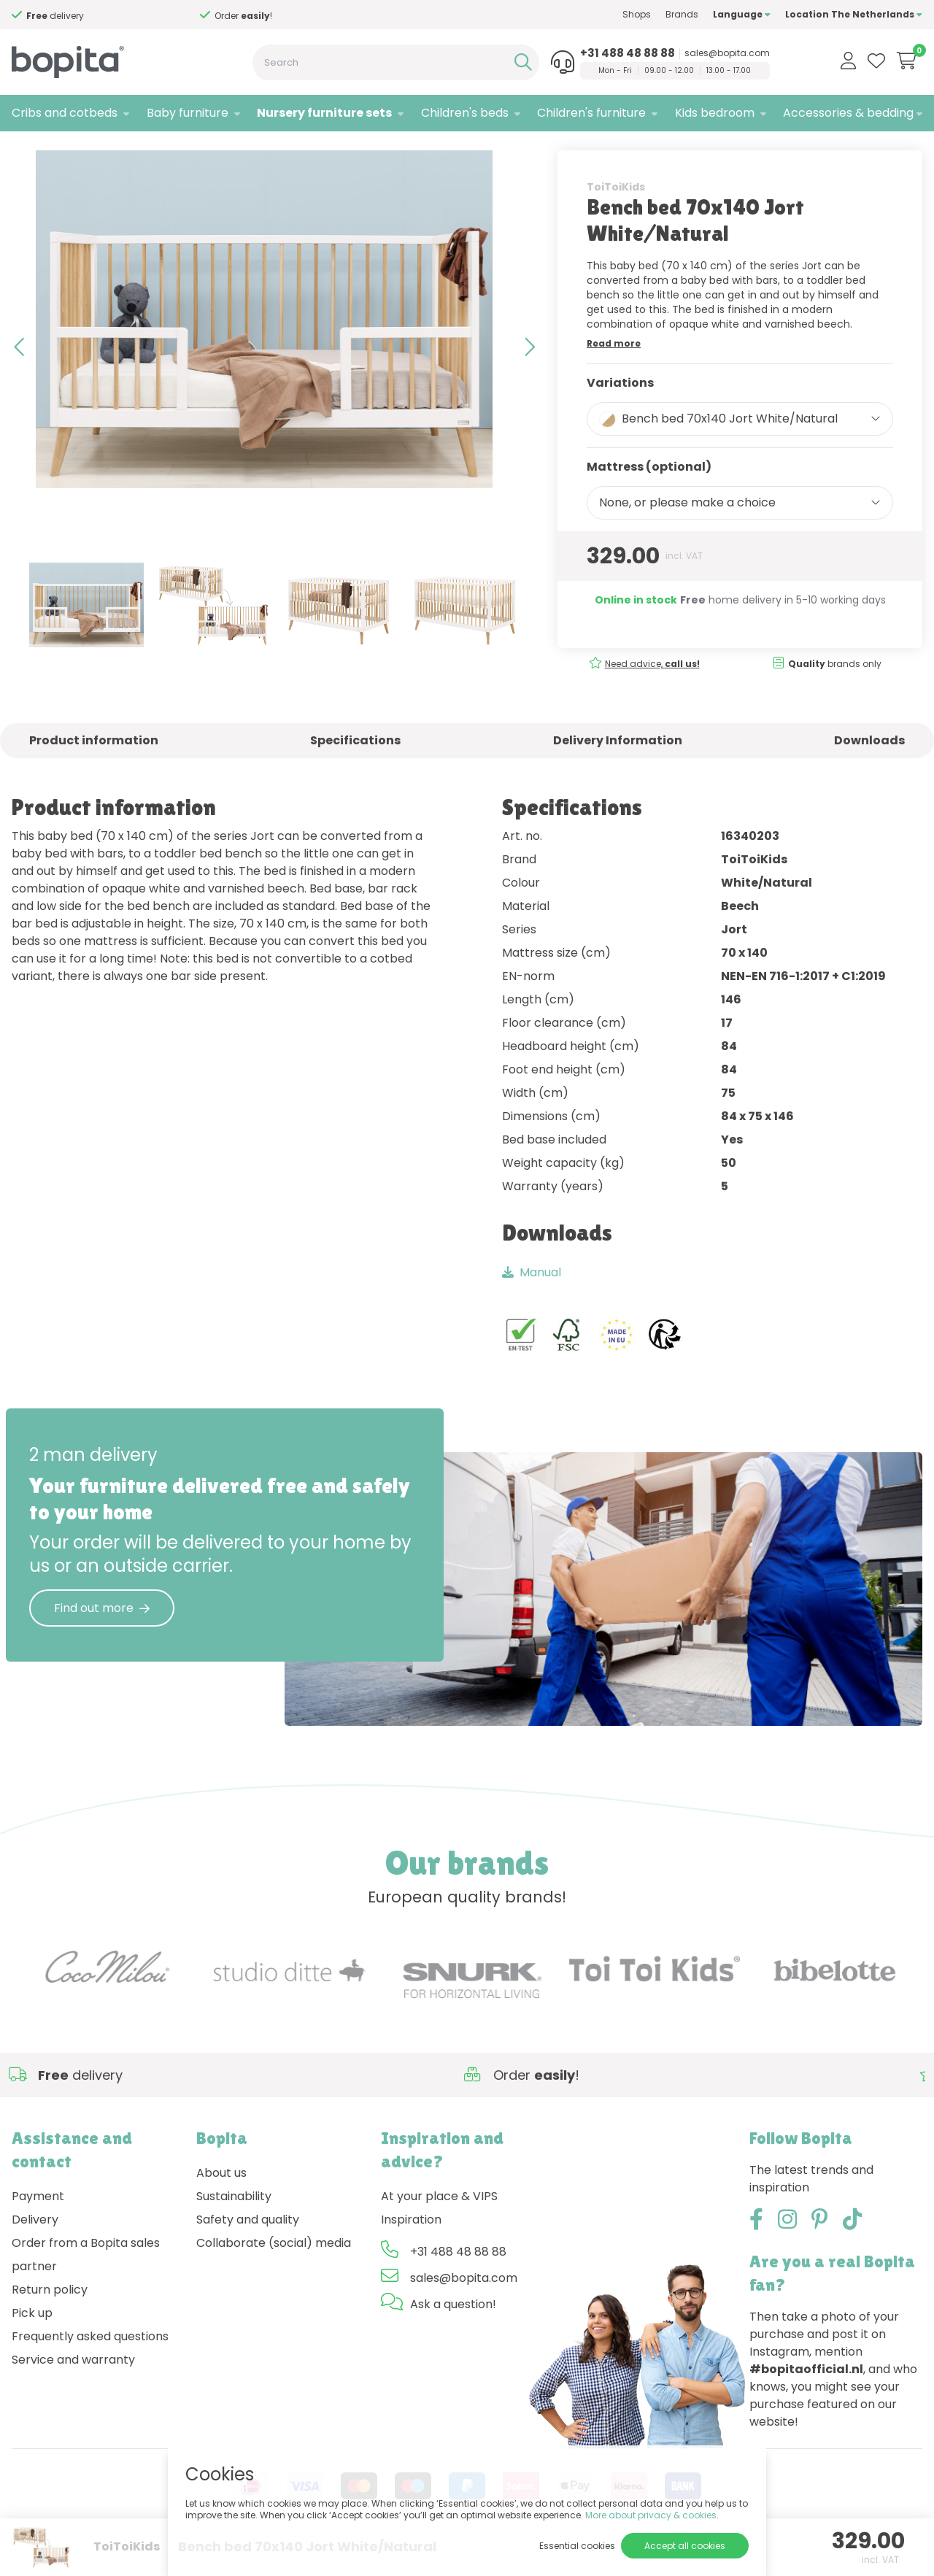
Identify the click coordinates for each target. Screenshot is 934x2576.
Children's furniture (591, 112)
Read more (614, 373)
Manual (531, 1302)
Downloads (869, 771)
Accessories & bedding (848, 112)
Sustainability (233, 2226)
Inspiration (411, 2249)
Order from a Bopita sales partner (86, 2284)
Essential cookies (577, 2546)
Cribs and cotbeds (64, 112)
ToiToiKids (616, 216)
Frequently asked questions (90, 2366)
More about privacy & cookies (651, 2515)
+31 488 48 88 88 (627, 53)
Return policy (50, 2319)
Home (26, 150)
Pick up (32, 2342)
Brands (681, 14)
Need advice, (652, 693)
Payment (38, 2226)
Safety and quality (247, 2249)
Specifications (355, 771)
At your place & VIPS (439, 2226)
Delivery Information (617, 771)
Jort (178, 150)
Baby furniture (187, 112)
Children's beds (465, 112)
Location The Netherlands (853, 14)
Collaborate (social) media (273, 2272)
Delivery (35, 2249)
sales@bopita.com (727, 53)
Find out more (102, 1638)
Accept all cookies (684, 2546)
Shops (636, 14)
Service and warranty (73, 2389)
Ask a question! (453, 2334)
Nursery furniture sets (324, 112)
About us (221, 2202)
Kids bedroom (714, 112)
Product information (93, 771)
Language (742, 14)
